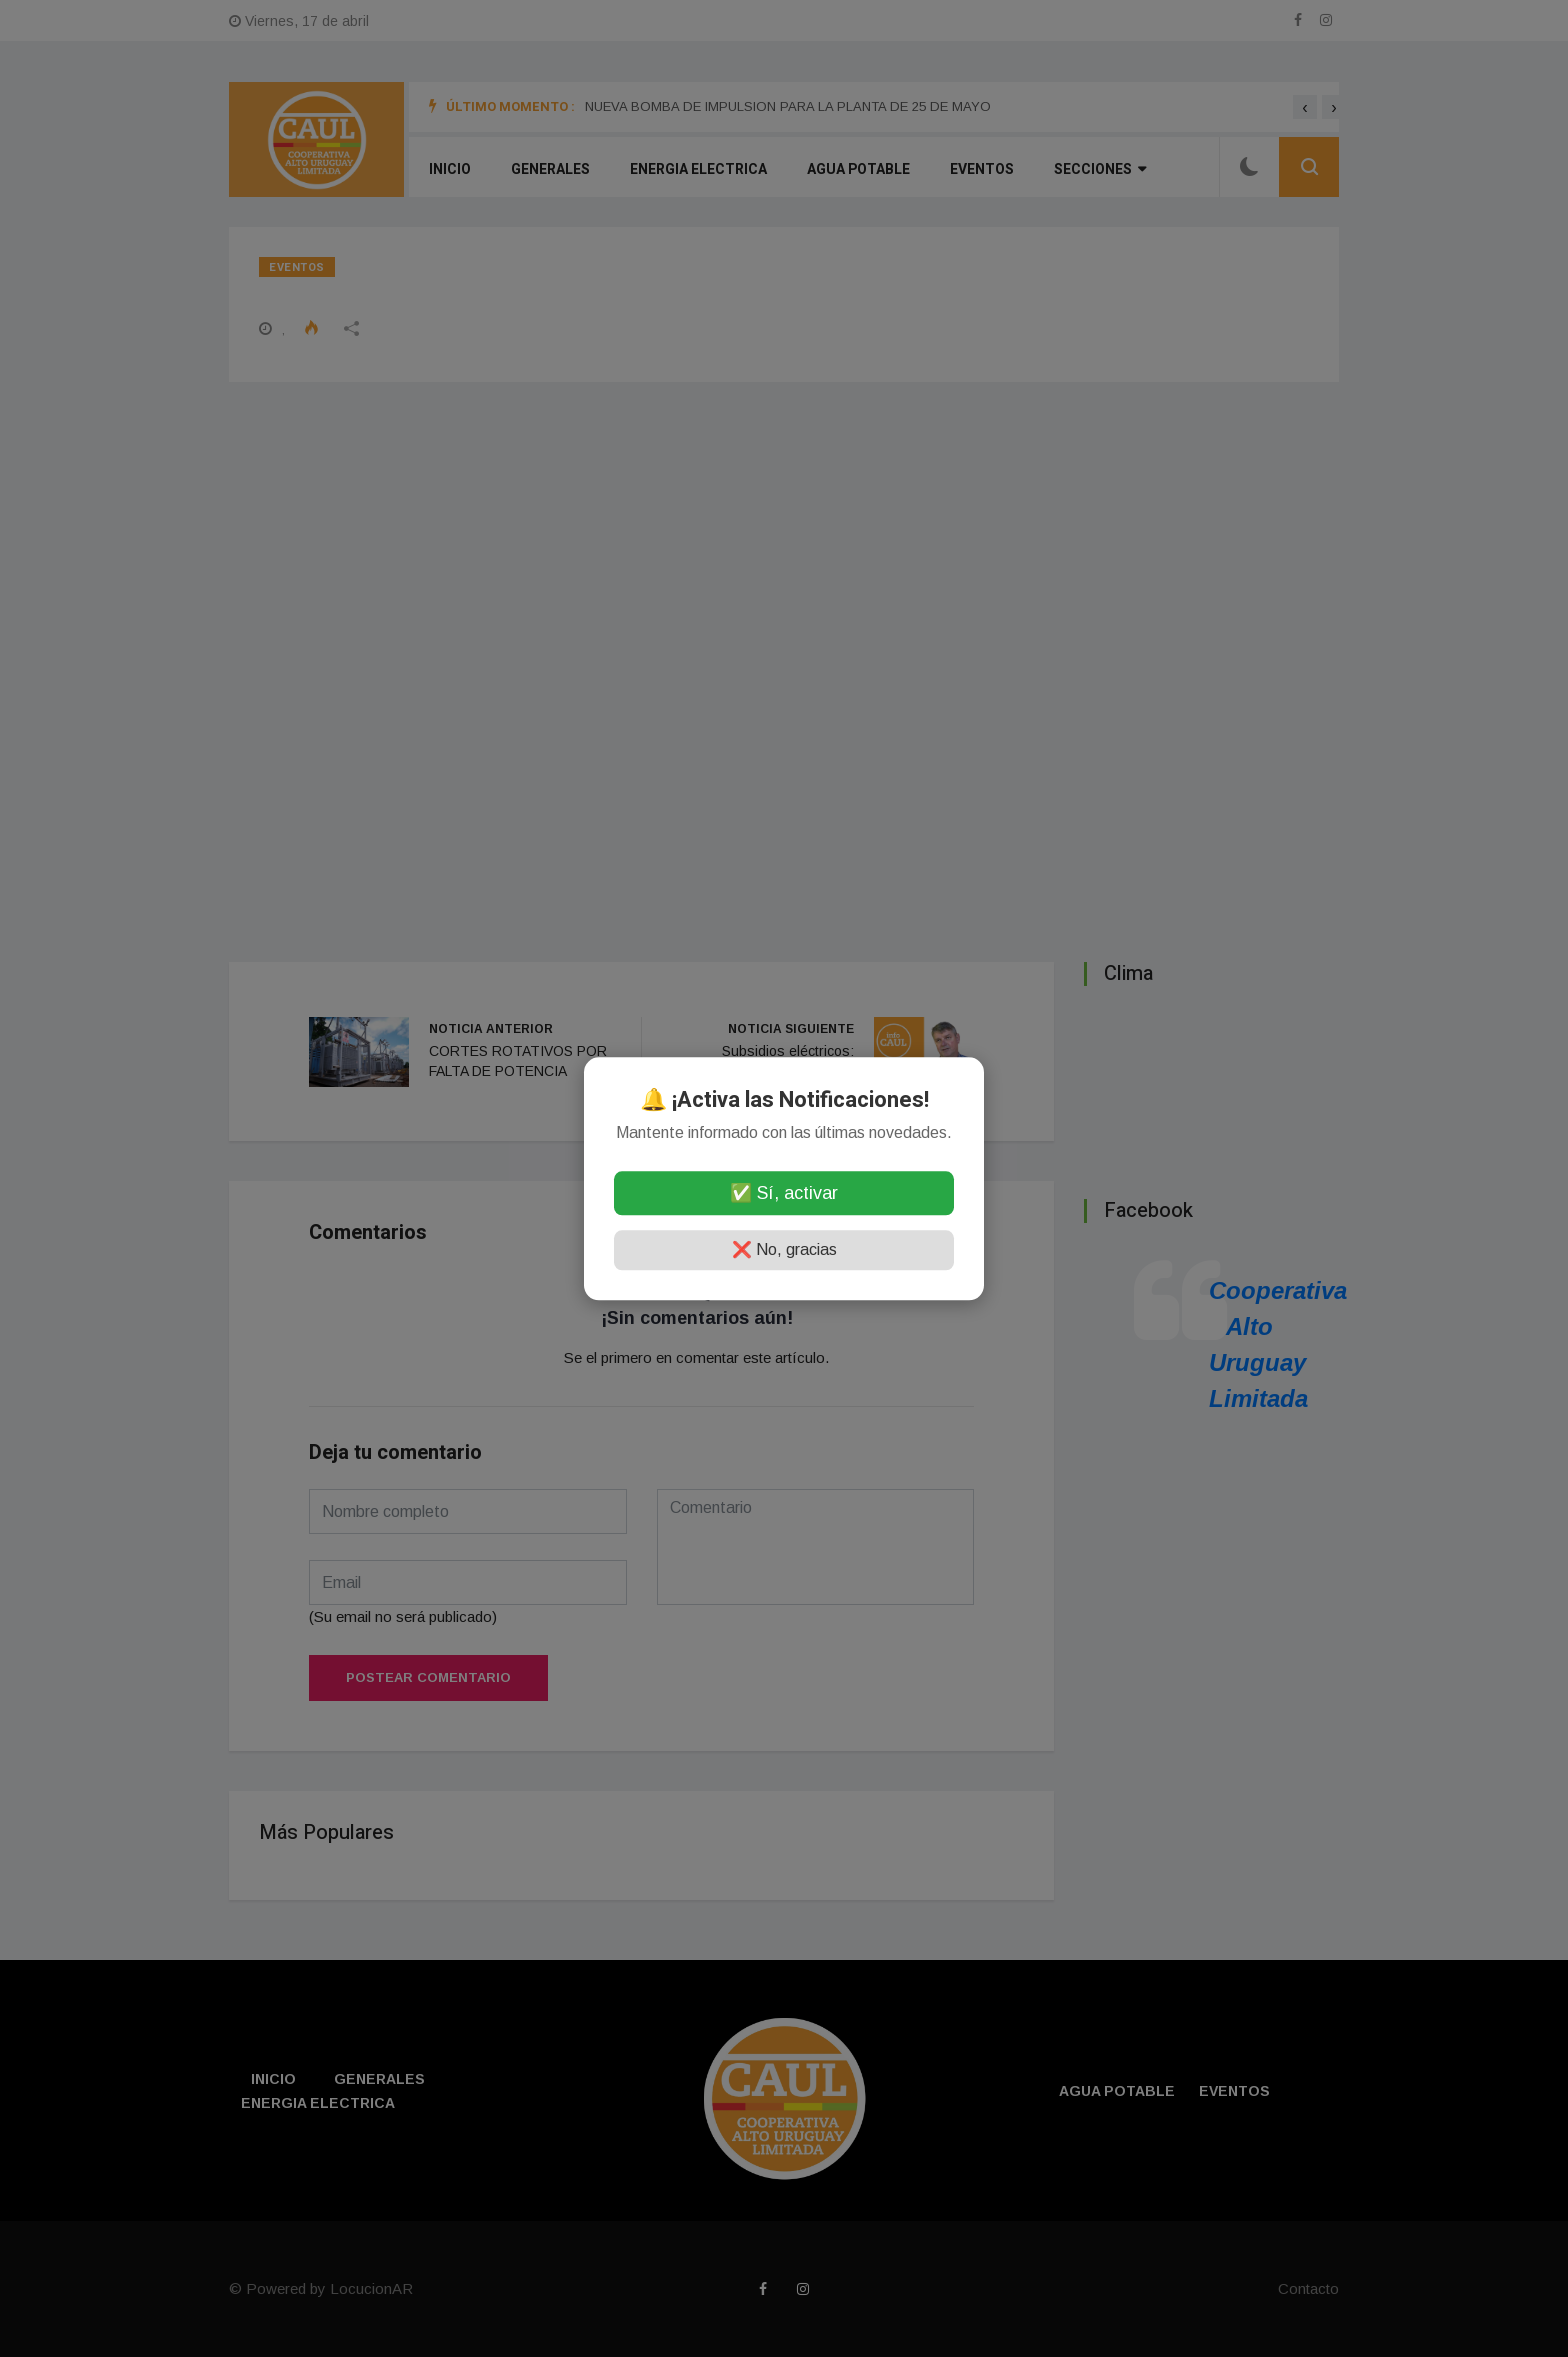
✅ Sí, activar (784, 1193)
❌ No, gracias (784, 1249)
